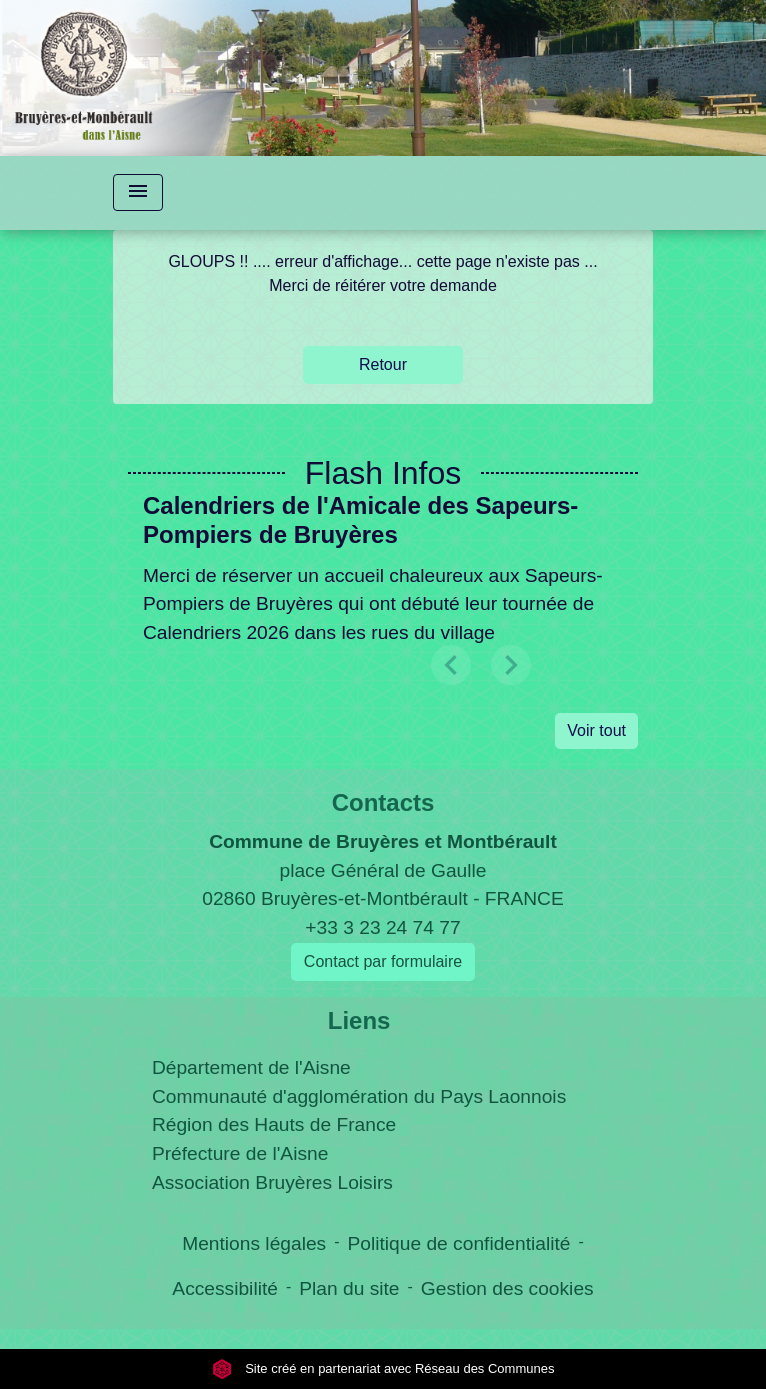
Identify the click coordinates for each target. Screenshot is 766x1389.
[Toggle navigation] (138, 192)
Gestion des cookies (507, 1288)
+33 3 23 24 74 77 (382, 927)
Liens (359, 1020)
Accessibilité (225, 1288)
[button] (510, 664)
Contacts (383, 802)
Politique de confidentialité (459, 1243)
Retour (383, 364)
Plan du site (349, 1288)
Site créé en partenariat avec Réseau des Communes (383, 1368)
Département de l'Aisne (251, 1067)
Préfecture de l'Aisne (240, 1153)
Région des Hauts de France (274, 1124)
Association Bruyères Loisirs (272, 1182)
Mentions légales (254, 1243)
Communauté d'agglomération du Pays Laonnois (359, 1096)
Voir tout (596, 730)
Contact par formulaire (383, 961)
